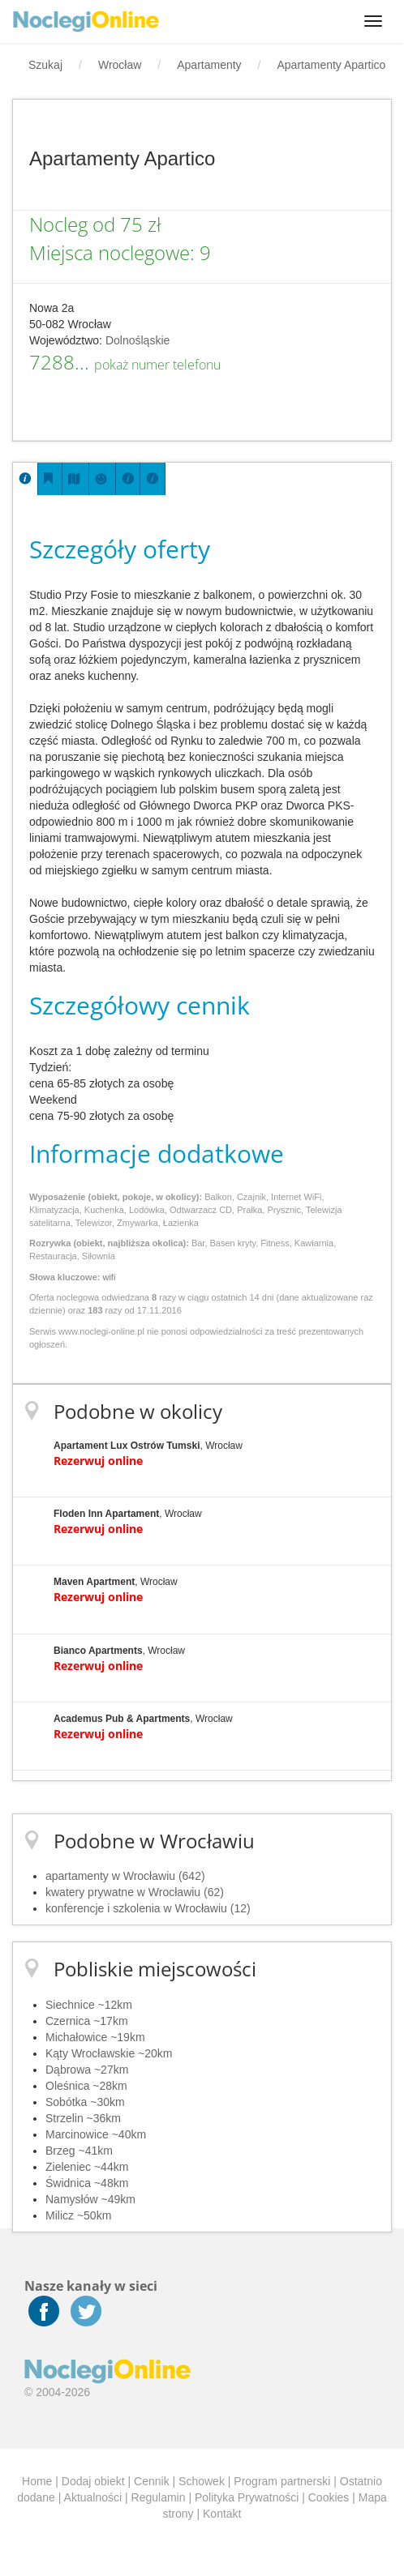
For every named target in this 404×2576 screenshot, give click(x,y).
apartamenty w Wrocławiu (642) (125, 1875)
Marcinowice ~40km (95, 2134)
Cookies (329, 2497)
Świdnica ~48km (86, 2183)
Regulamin (158, 2497)
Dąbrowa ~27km (86, 2069)
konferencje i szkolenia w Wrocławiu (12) (148, 1908)
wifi (108, 1277)
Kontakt (222, 2513)
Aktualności (93, 2497)
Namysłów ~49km (90, 2199)
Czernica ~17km (86, 2020)
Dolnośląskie (137, 340)
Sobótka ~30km (85, 2101)
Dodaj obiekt (93, 2481)
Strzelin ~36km (83, 2118)
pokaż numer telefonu (157, 365)
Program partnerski (282, 2481)
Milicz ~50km (78, 2215)
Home (37, 2481)
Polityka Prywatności (247, 2497)
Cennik (152, 2481)
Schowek (201, 2481)
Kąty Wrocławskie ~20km (109, 2053)
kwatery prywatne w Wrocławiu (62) (134, 1892)
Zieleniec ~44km (86, 2166)
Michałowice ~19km (95, 2037)
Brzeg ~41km (79, 2150)
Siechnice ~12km (88, 2004)
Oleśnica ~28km (86, 2085)
